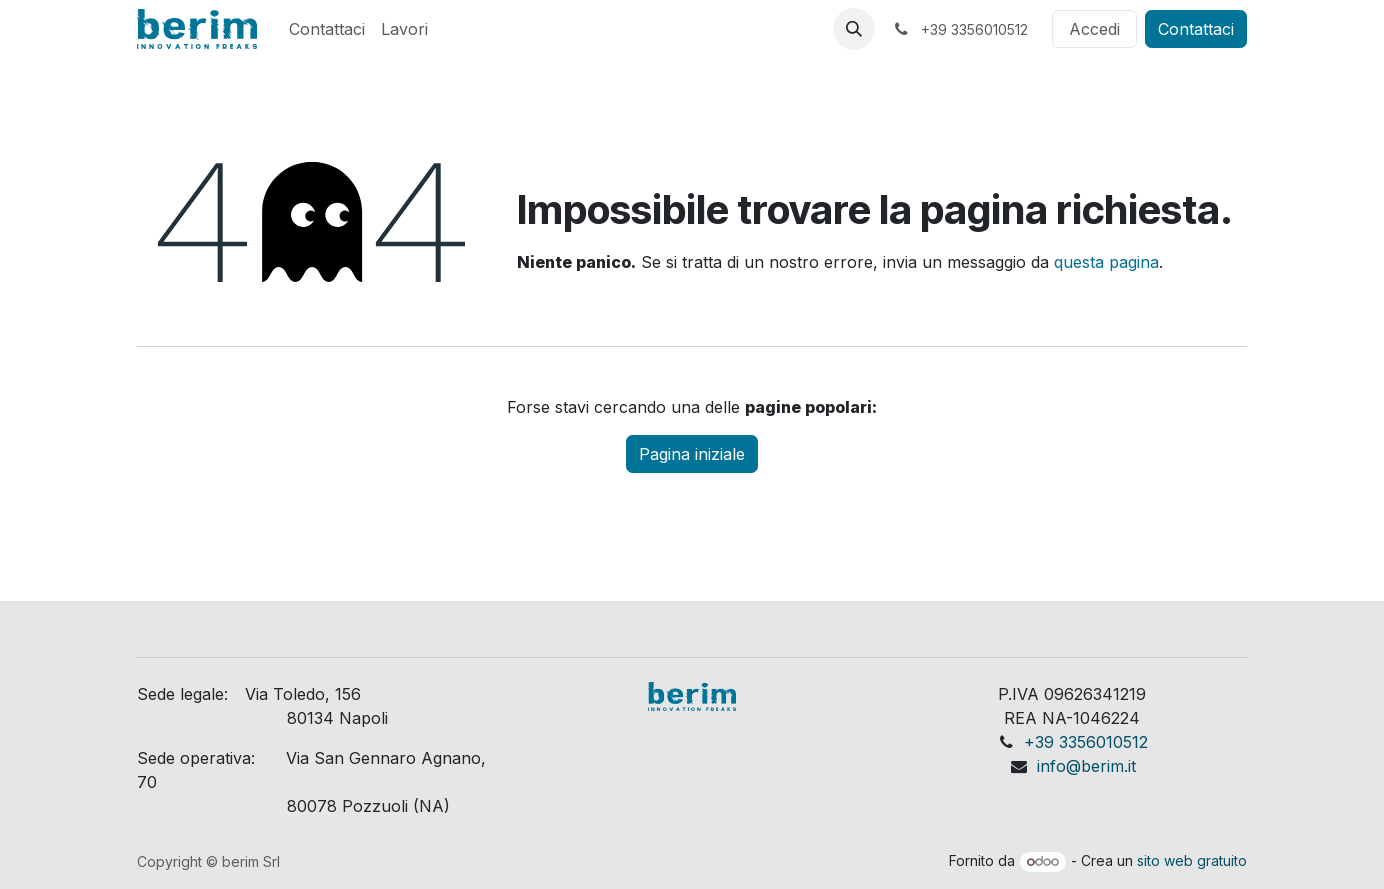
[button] (854, 29)
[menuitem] (327, 29)
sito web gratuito (1192, 860)
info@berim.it (1086, 766)
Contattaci (1196, 29)
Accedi (1094, 29)
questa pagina (1106, 262)
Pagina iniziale (692, 454)
